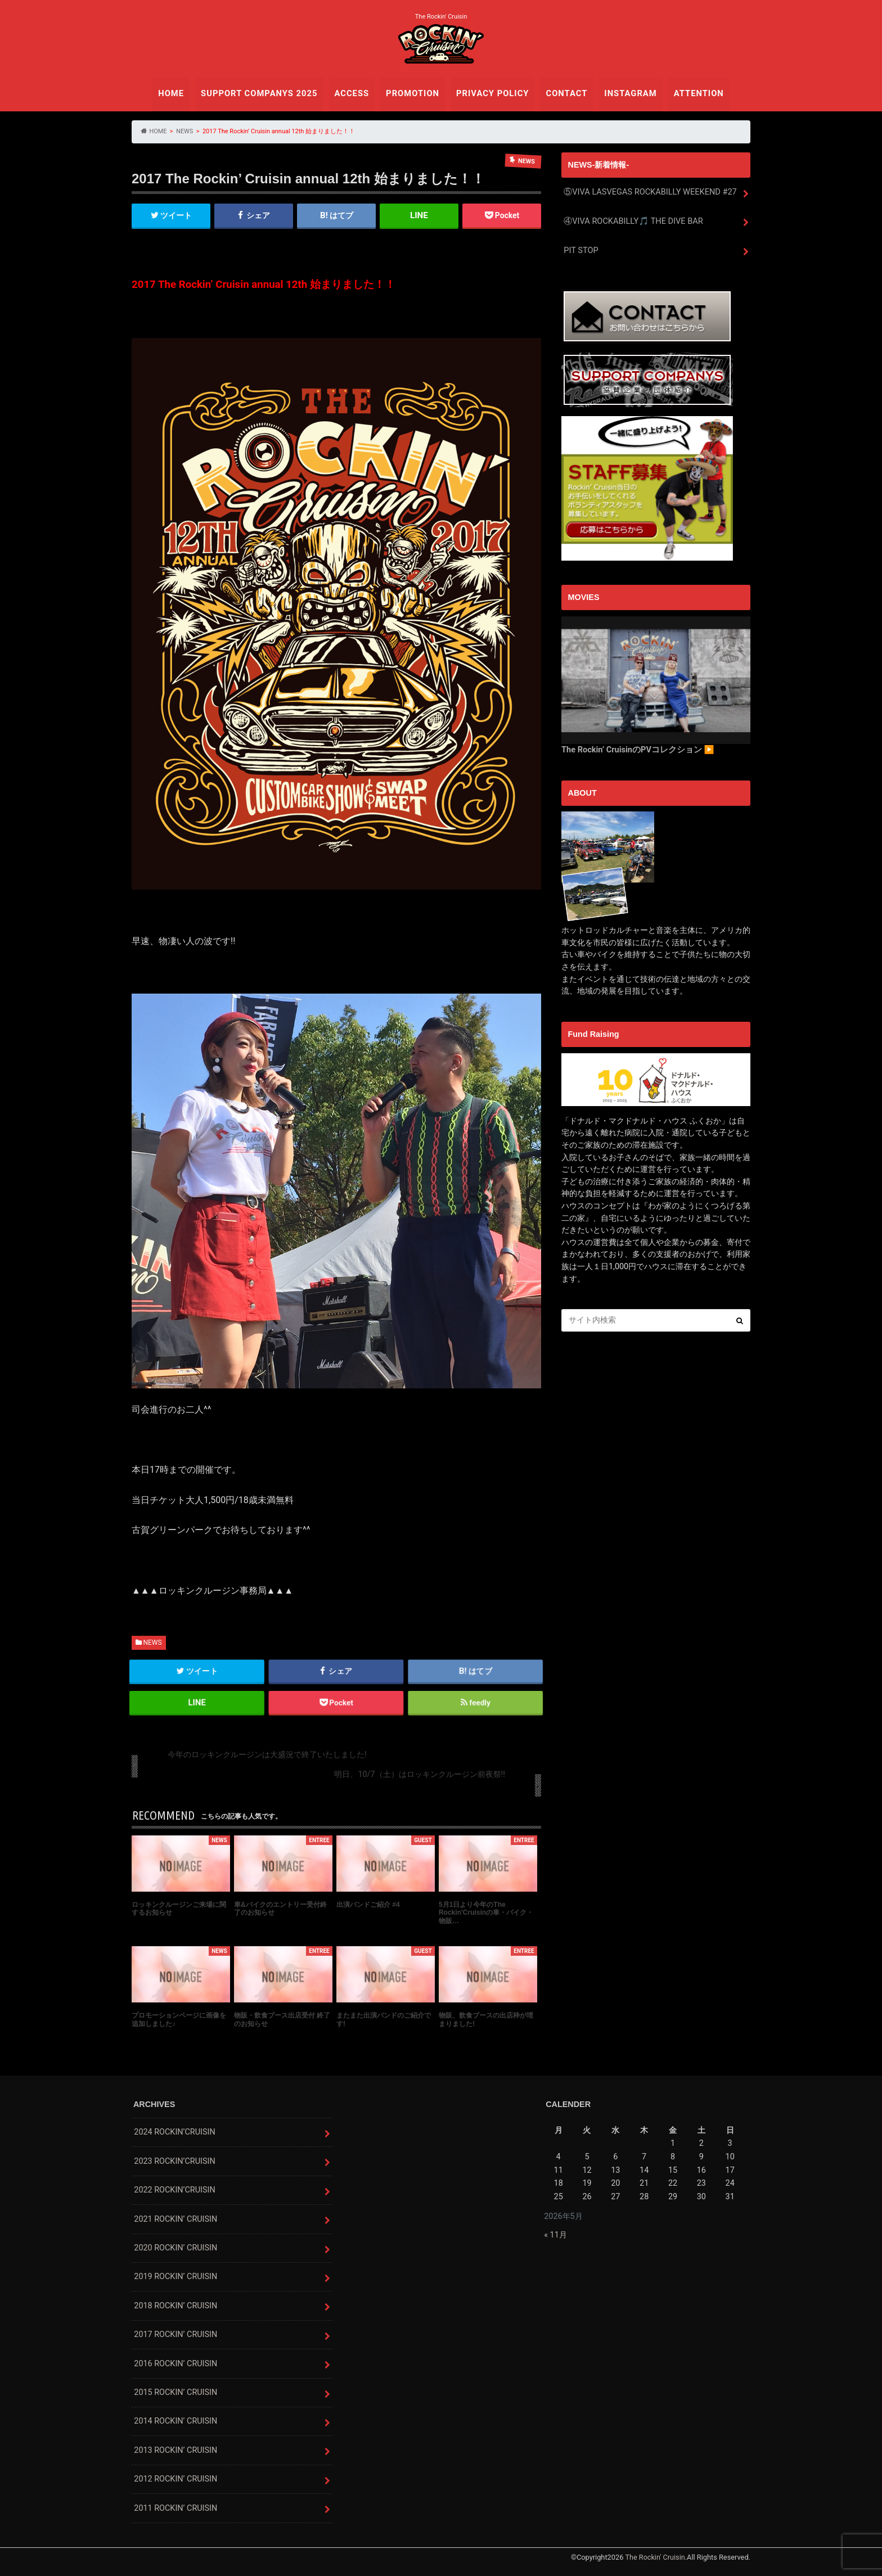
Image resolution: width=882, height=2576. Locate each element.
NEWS (152, 1642)
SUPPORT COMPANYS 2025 (262, 93)
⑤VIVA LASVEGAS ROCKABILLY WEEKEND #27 (649, 192)
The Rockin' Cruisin (654, 2557)
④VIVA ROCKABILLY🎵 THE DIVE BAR (632, 220)
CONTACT (564, 93)
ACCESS (353, 93)
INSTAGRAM (626, 93)
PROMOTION (413, 93)
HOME (175, 93)
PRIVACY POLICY (492, 93)
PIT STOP (581, 250)
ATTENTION (694, 93)
